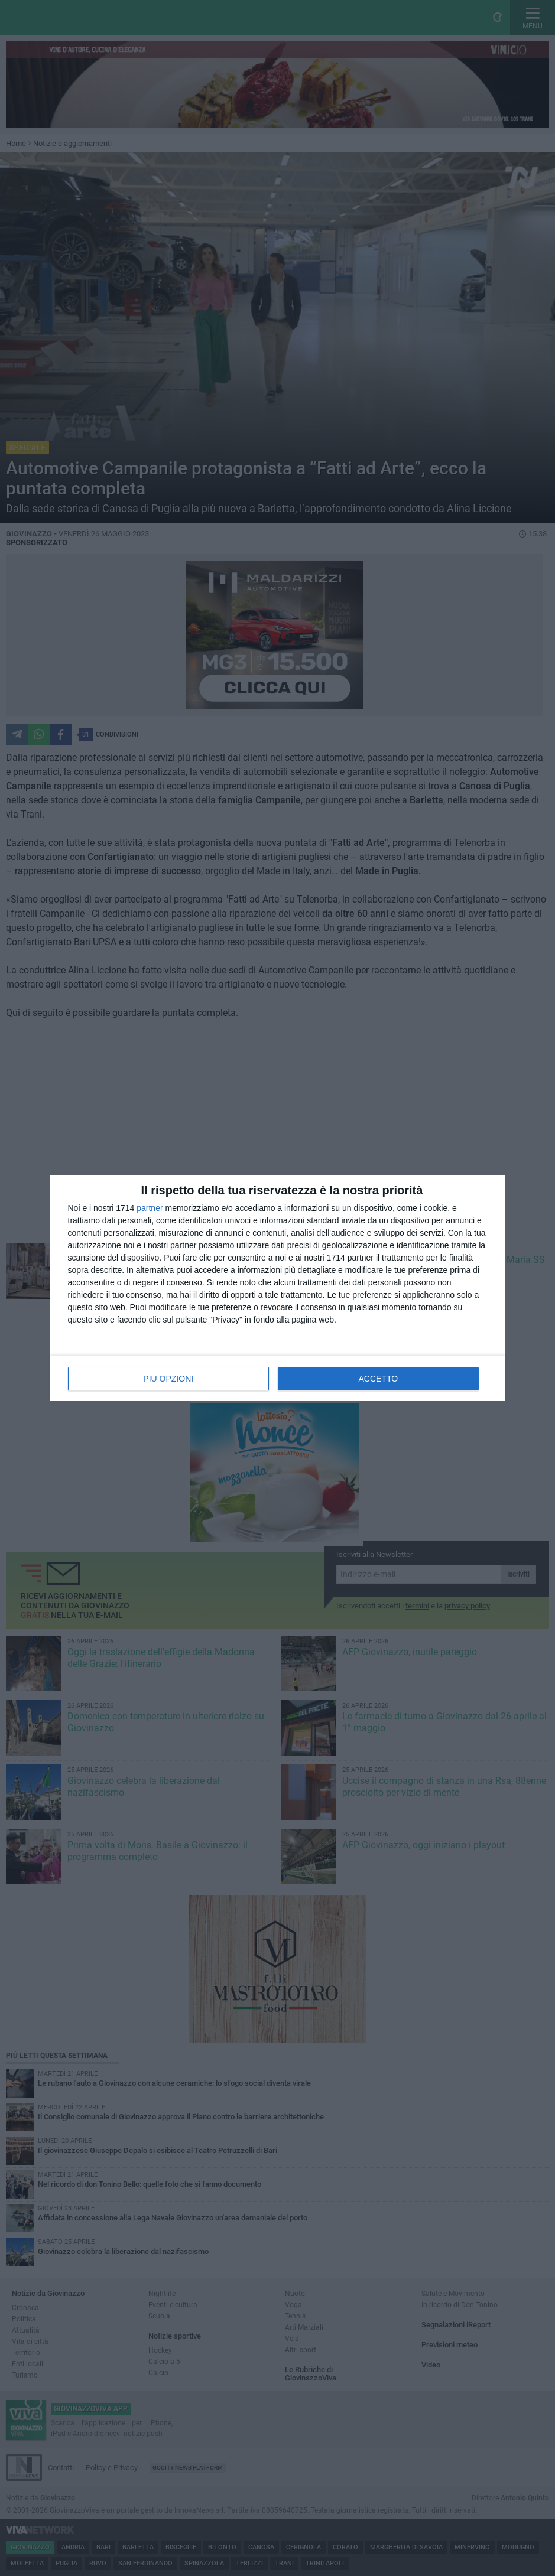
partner (150, 1208)
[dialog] (277, 1288)
